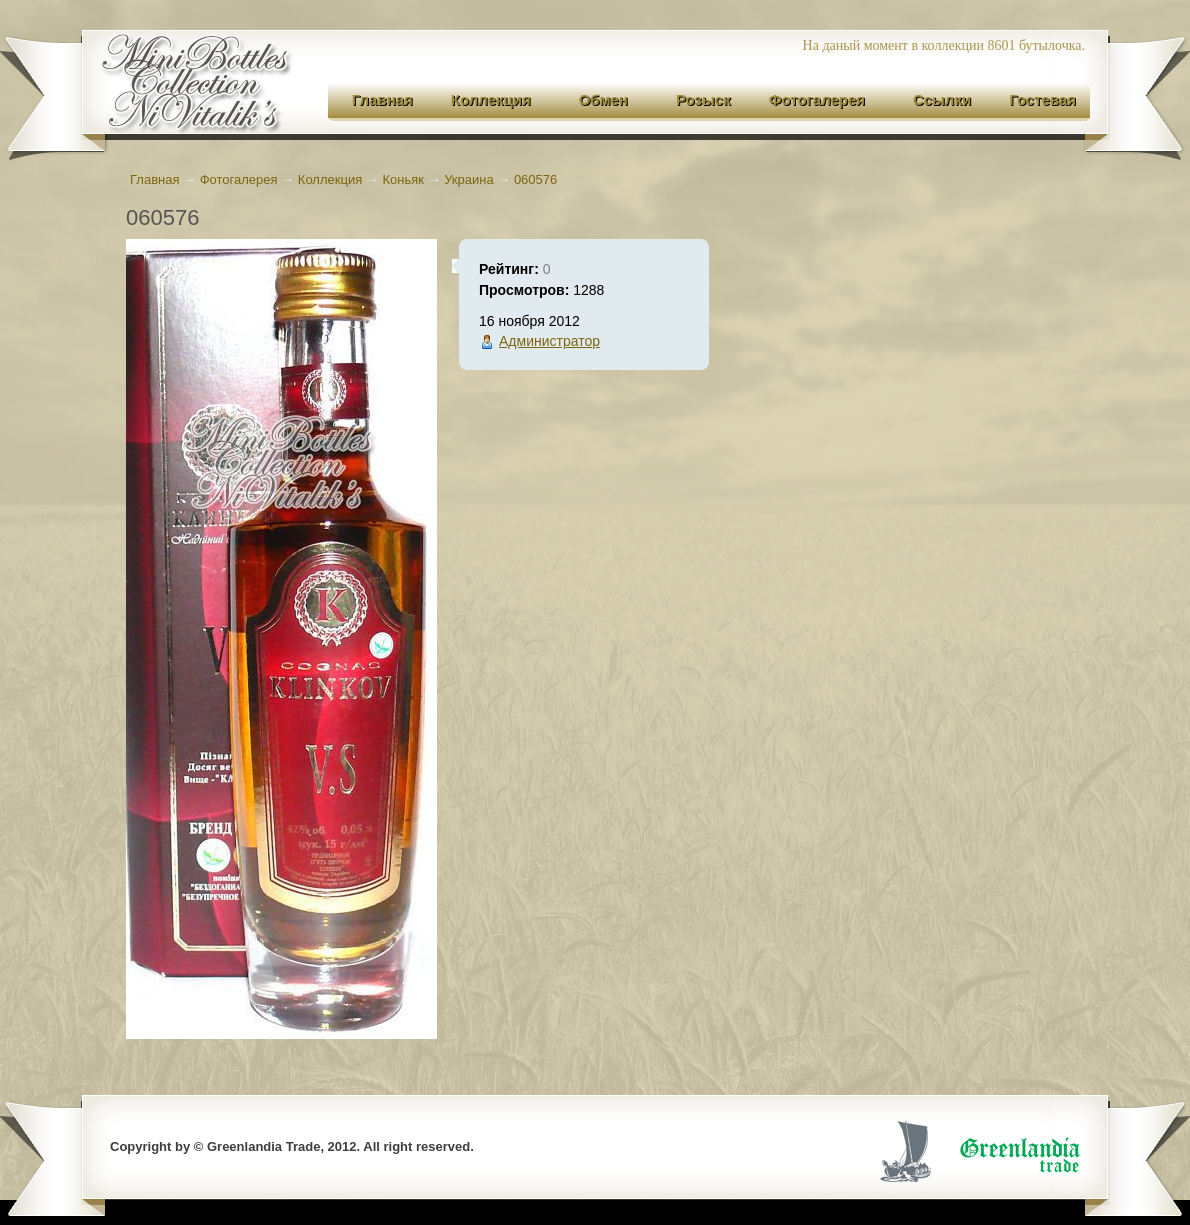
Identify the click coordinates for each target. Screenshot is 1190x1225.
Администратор (549, 341)
